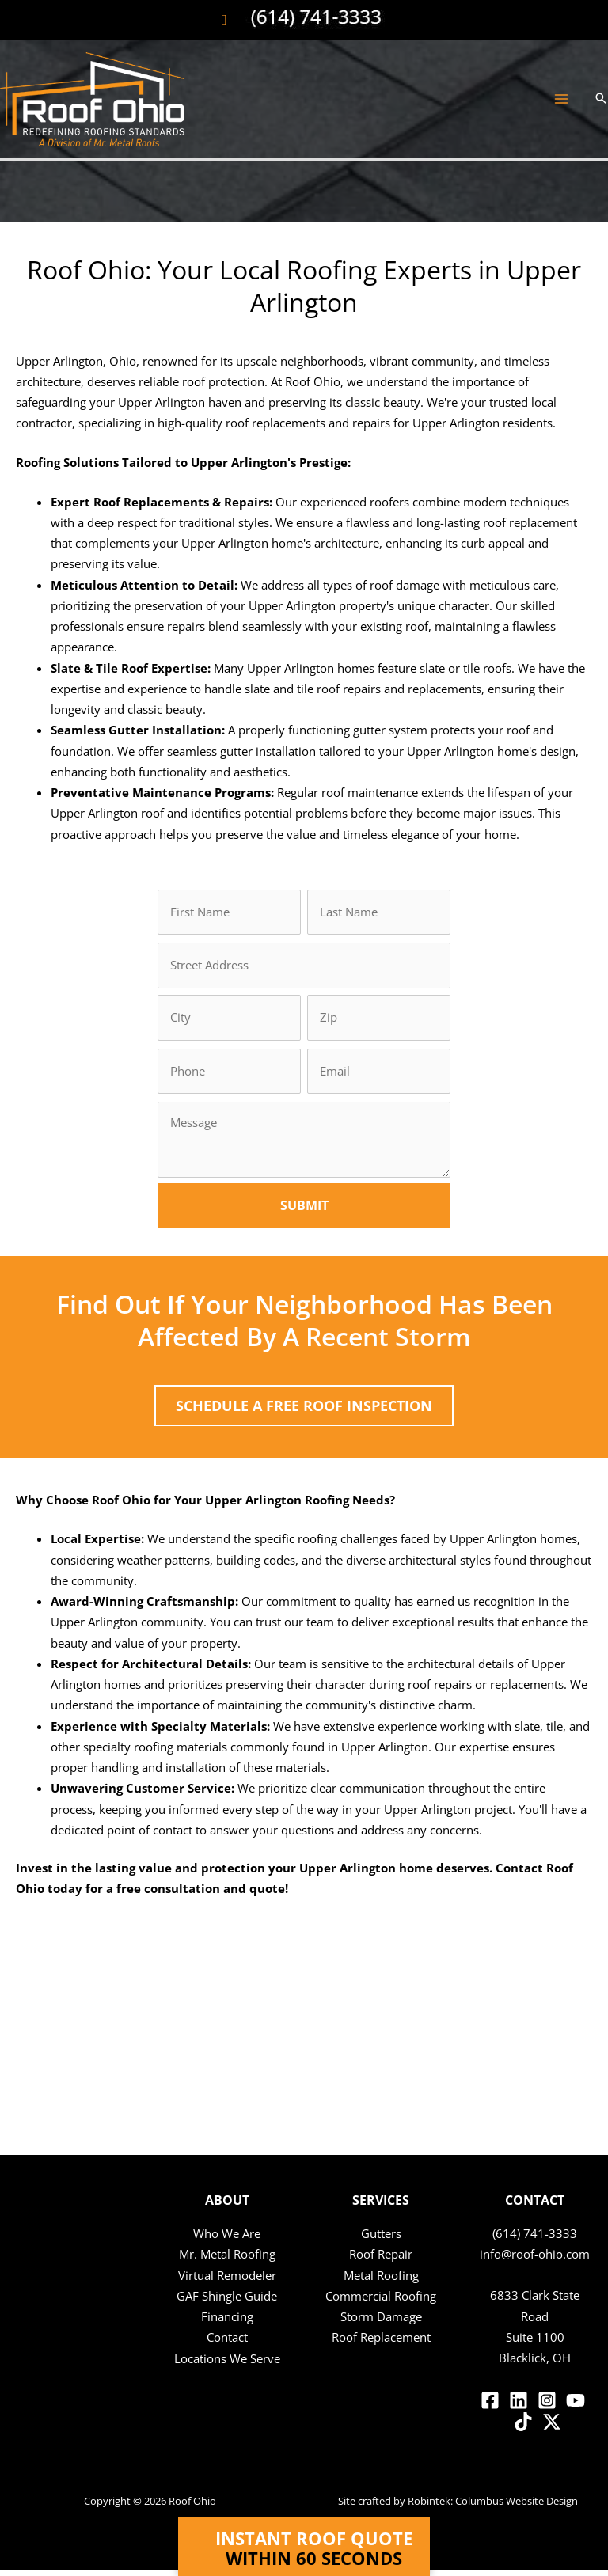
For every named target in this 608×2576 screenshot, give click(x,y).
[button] (601, 112)
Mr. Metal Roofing (227, 2261)
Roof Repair (380, 2261)
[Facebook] (490, 2406)
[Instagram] (547, 2406)
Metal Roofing (381, 2282)
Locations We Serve (227, 2365)
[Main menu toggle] (561, 113)
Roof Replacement (381, 2344)
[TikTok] (523, 2428)
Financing (227, 2323)
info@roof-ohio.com (535, 2261)
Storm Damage (381, 2323)
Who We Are (226, 2240)
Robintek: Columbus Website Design (493, 2507)
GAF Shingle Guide (227, 2302)
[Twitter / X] (551, 2428)
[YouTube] (575, 2406)
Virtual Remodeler (227, 2282)
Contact (227, 2344)
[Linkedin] (518, 2406)
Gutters (381, 2240)
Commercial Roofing (380, 2302)
